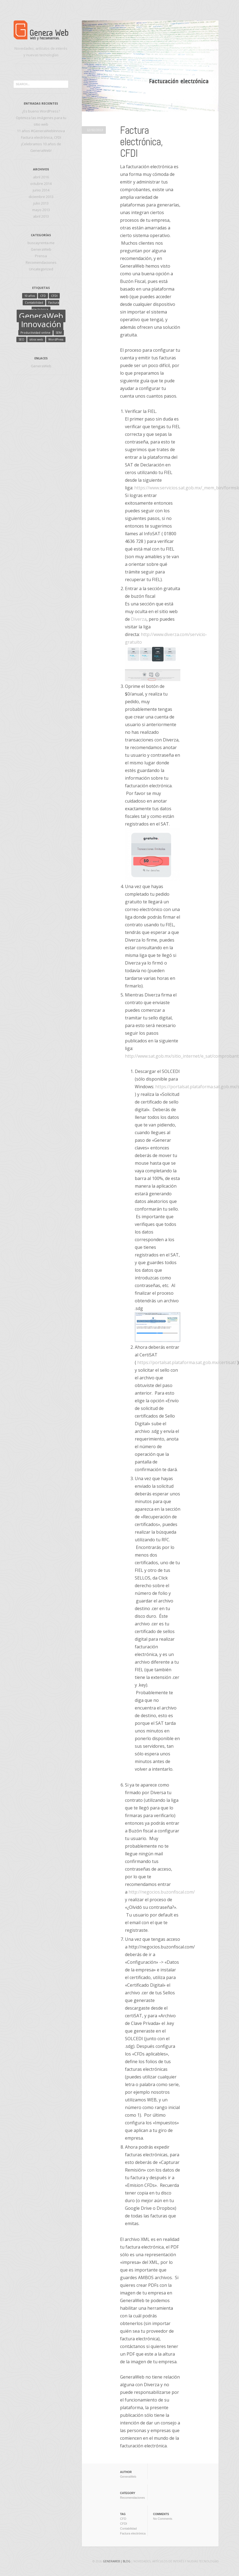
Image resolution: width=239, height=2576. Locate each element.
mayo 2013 (41, 209)
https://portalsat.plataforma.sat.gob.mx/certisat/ (186, 1362)
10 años (29, 296)
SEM (59, 333)
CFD (43, 296)
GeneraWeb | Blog (116, 2561)
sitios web (36, 339)
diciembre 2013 (41, 196)
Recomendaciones (41, 262)
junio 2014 (41, 190)
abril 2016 (41, 177)
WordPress (55, 339)
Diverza (139, 619)
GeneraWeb (41, 249)
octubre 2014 (41, 183)
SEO (21, 339)
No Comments (162, 2518)
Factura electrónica (133, 2533)
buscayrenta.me (41, 242)
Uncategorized (41, 269)
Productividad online (35, 333)
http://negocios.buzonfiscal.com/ (162, 1892)
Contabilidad (34, 302)
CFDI (54, 296)
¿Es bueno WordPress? (41, 111)
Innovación (41, 324)
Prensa (41, 255)
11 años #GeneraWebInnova (41, 130)
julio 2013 (41, 203)
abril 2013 (41, 216)
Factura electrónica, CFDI (41, 137)
